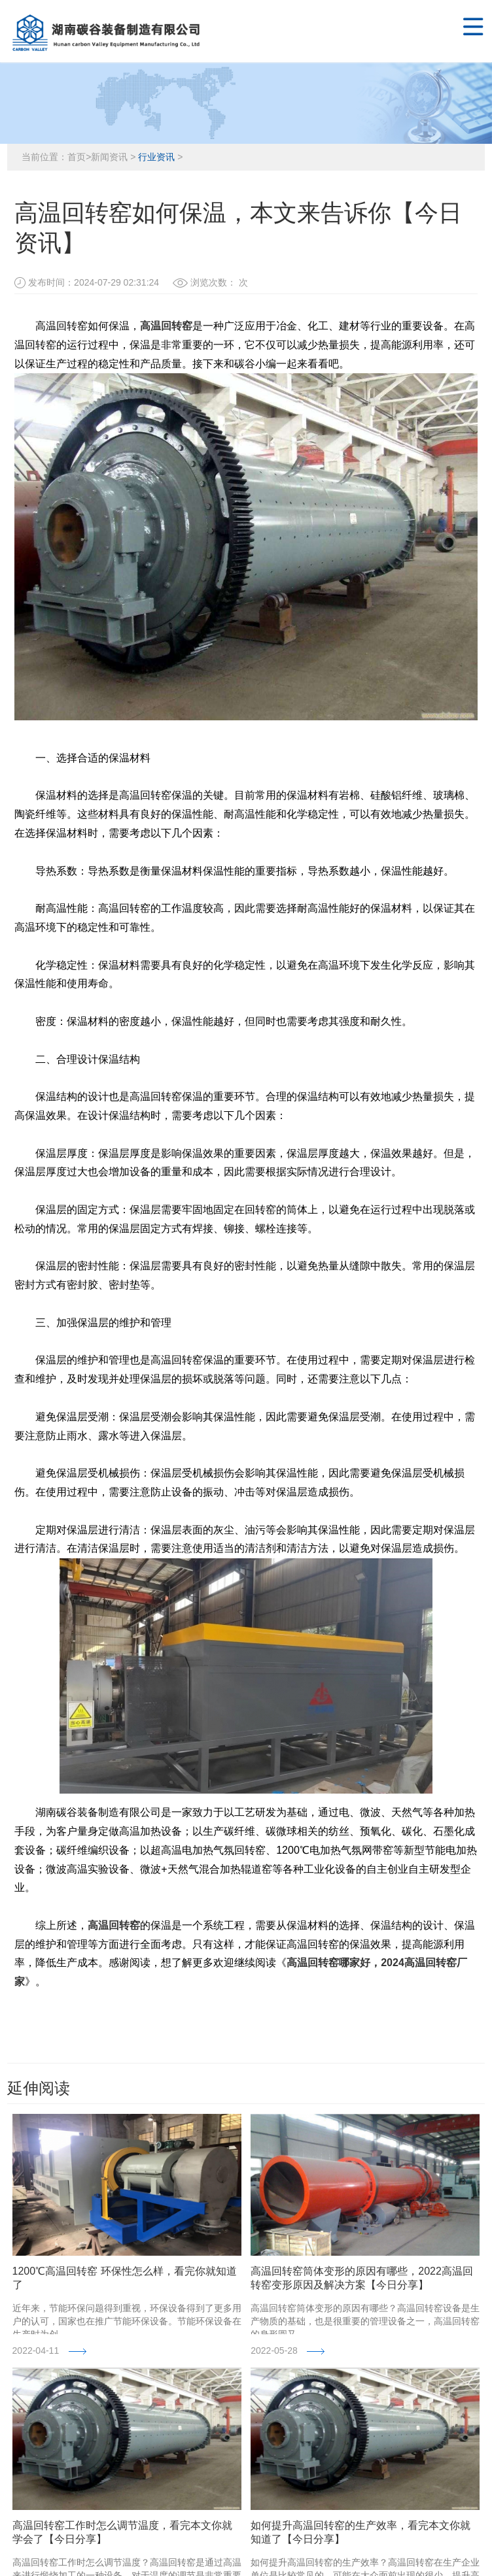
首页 (76, 157)
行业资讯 (156, 157)
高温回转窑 (166, 325)
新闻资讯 (109, 157)
